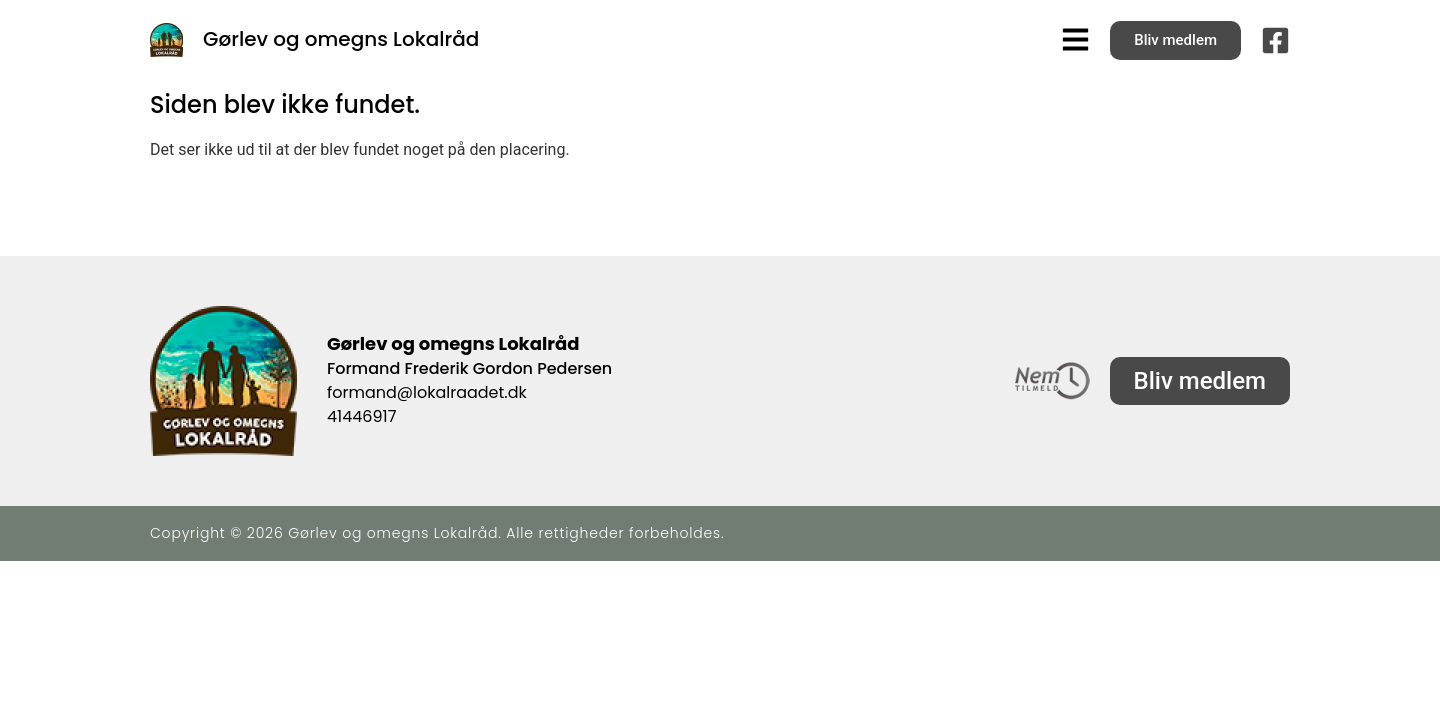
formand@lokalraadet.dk (427, 392)
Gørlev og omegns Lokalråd (341, 39)
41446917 (361, 416)
